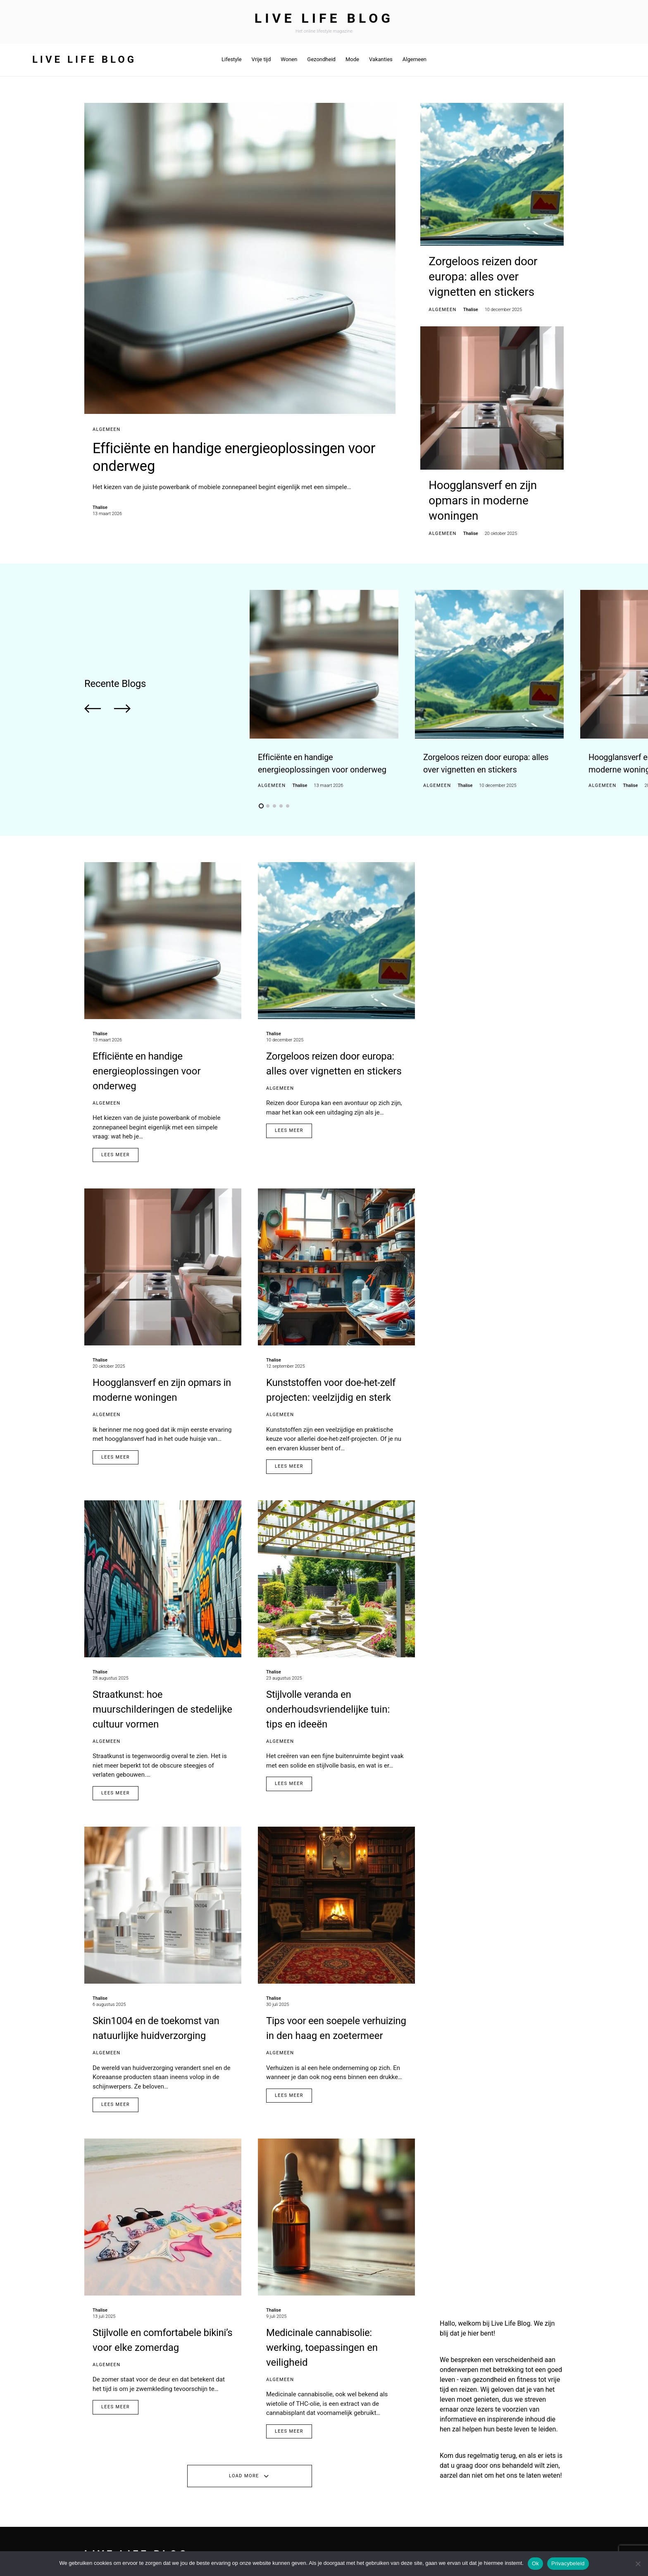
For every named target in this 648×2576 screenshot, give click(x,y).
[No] (638, 2563)
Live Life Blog (324, 18)
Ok (535, 2563)
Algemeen (106, 429)
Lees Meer (115, 1138)
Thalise (100, 512)
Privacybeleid (568, 2563)
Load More (244, 2459)
